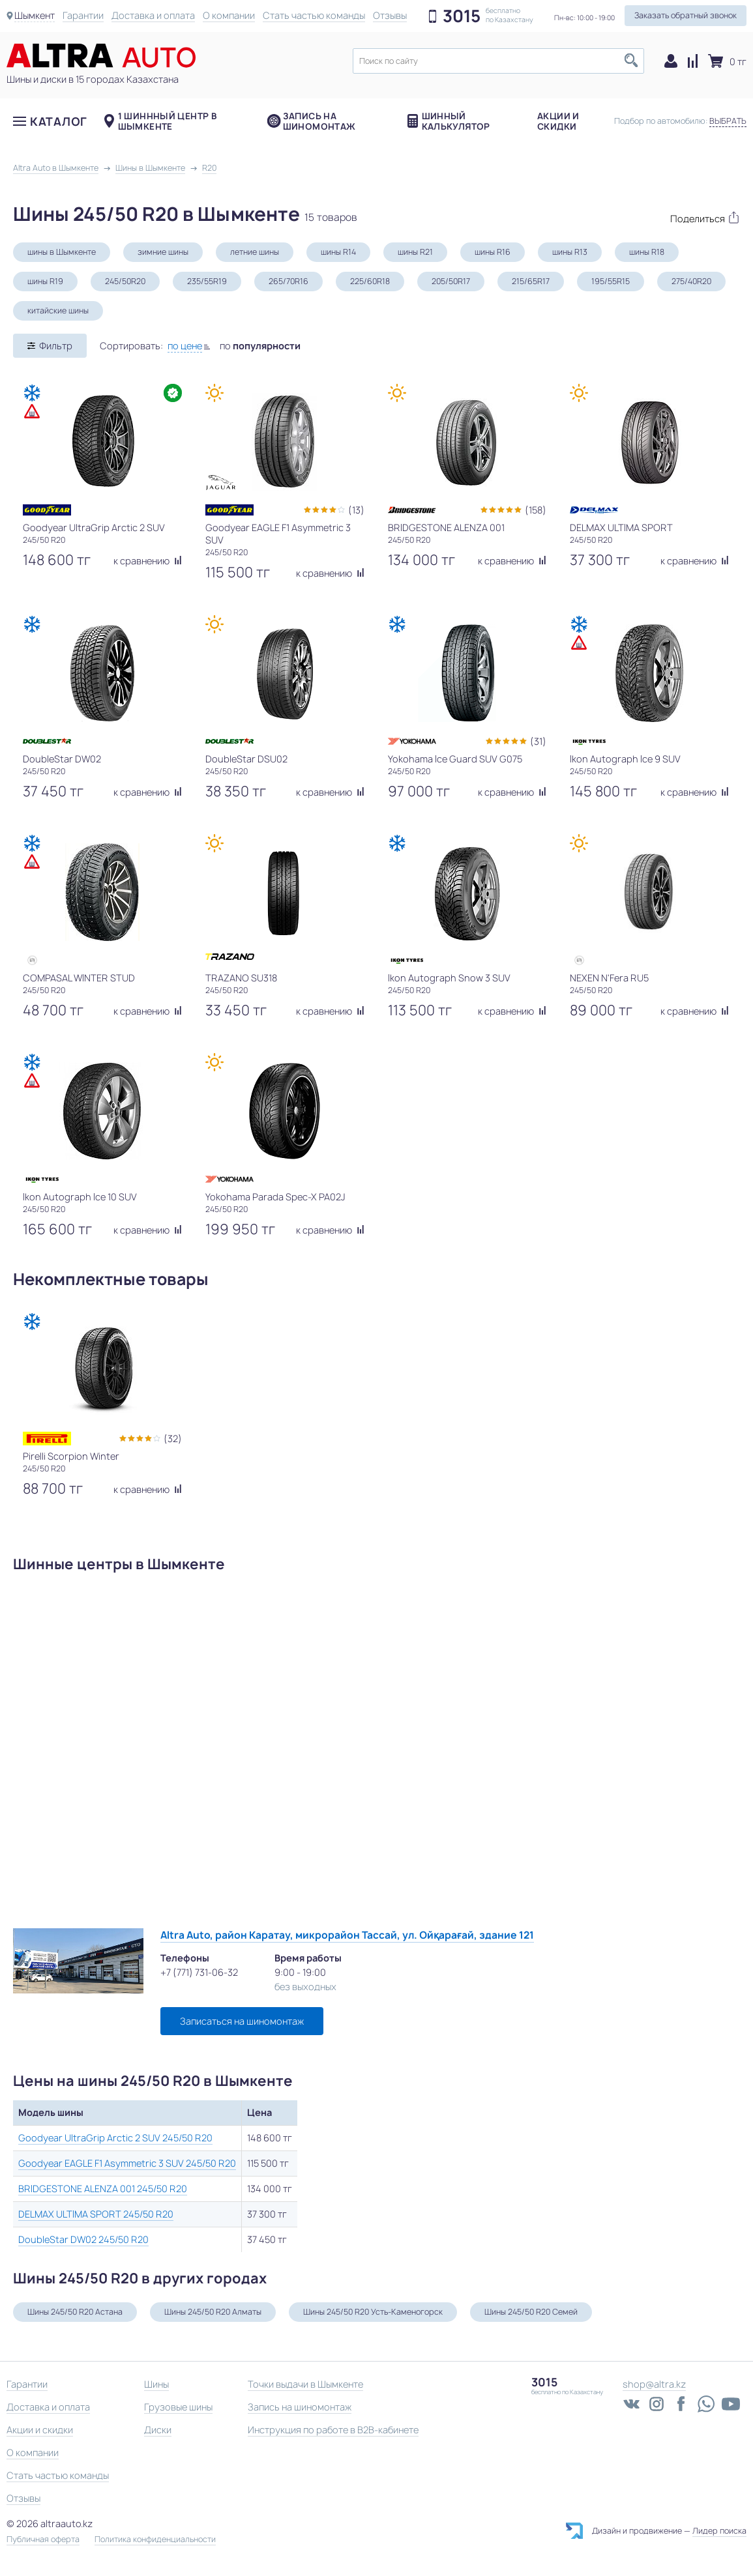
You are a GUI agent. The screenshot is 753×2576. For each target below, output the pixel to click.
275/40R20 (691, 281)
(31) (538, 741)
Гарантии (83, 15)
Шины (156, 2384)
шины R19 (45, 281)
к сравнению (147, 561)
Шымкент (34, 15)
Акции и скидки (558, 121)
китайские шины (58, 310)
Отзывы (390, 15)
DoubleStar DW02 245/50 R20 (83, 2239)
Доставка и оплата (153, 15)
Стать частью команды (314, 15)
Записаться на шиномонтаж (242, 2021)
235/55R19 (207, 281)
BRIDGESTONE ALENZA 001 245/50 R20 (102, 2188)
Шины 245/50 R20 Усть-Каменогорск (373, 2311)
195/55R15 (610, 281)
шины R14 (338, 251)
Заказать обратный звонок (685, 15)
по (260, 346)
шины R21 (415, 251)
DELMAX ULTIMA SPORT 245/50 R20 (95, 2214)
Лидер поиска (719, 2530)
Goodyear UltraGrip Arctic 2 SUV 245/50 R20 (115, 2138)
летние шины (254, 251)
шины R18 (646, 251)
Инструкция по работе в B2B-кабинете (333, 2430)
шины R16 (492, 251)
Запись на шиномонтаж (319, 121)
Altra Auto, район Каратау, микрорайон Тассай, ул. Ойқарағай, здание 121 (347, 1935)
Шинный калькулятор (456, 121)
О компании (229, 15)
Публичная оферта (43, 2539)
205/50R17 (451, 281)
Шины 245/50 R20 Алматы (212, 2311)
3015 (461, 16)
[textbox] (498, 61)
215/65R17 (531, 281)
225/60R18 (370, 281)
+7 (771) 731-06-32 (199, 1972)
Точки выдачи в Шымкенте (305, 2384)
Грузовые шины (178, 2407)
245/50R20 (125, 281)
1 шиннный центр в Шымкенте (168, 121)
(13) (356, 510)
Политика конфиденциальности (155, 2539)
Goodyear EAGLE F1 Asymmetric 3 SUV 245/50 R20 (127, 2163)
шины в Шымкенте (61, 251)
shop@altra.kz (654, 2384)
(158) (535, 510)
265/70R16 (288, 281)
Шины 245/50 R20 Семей (531, 2311)
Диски (157, 2430)
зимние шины (163, 251)
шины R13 (569, 251)
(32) (173, 1438)
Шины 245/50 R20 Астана (75, 2311)
